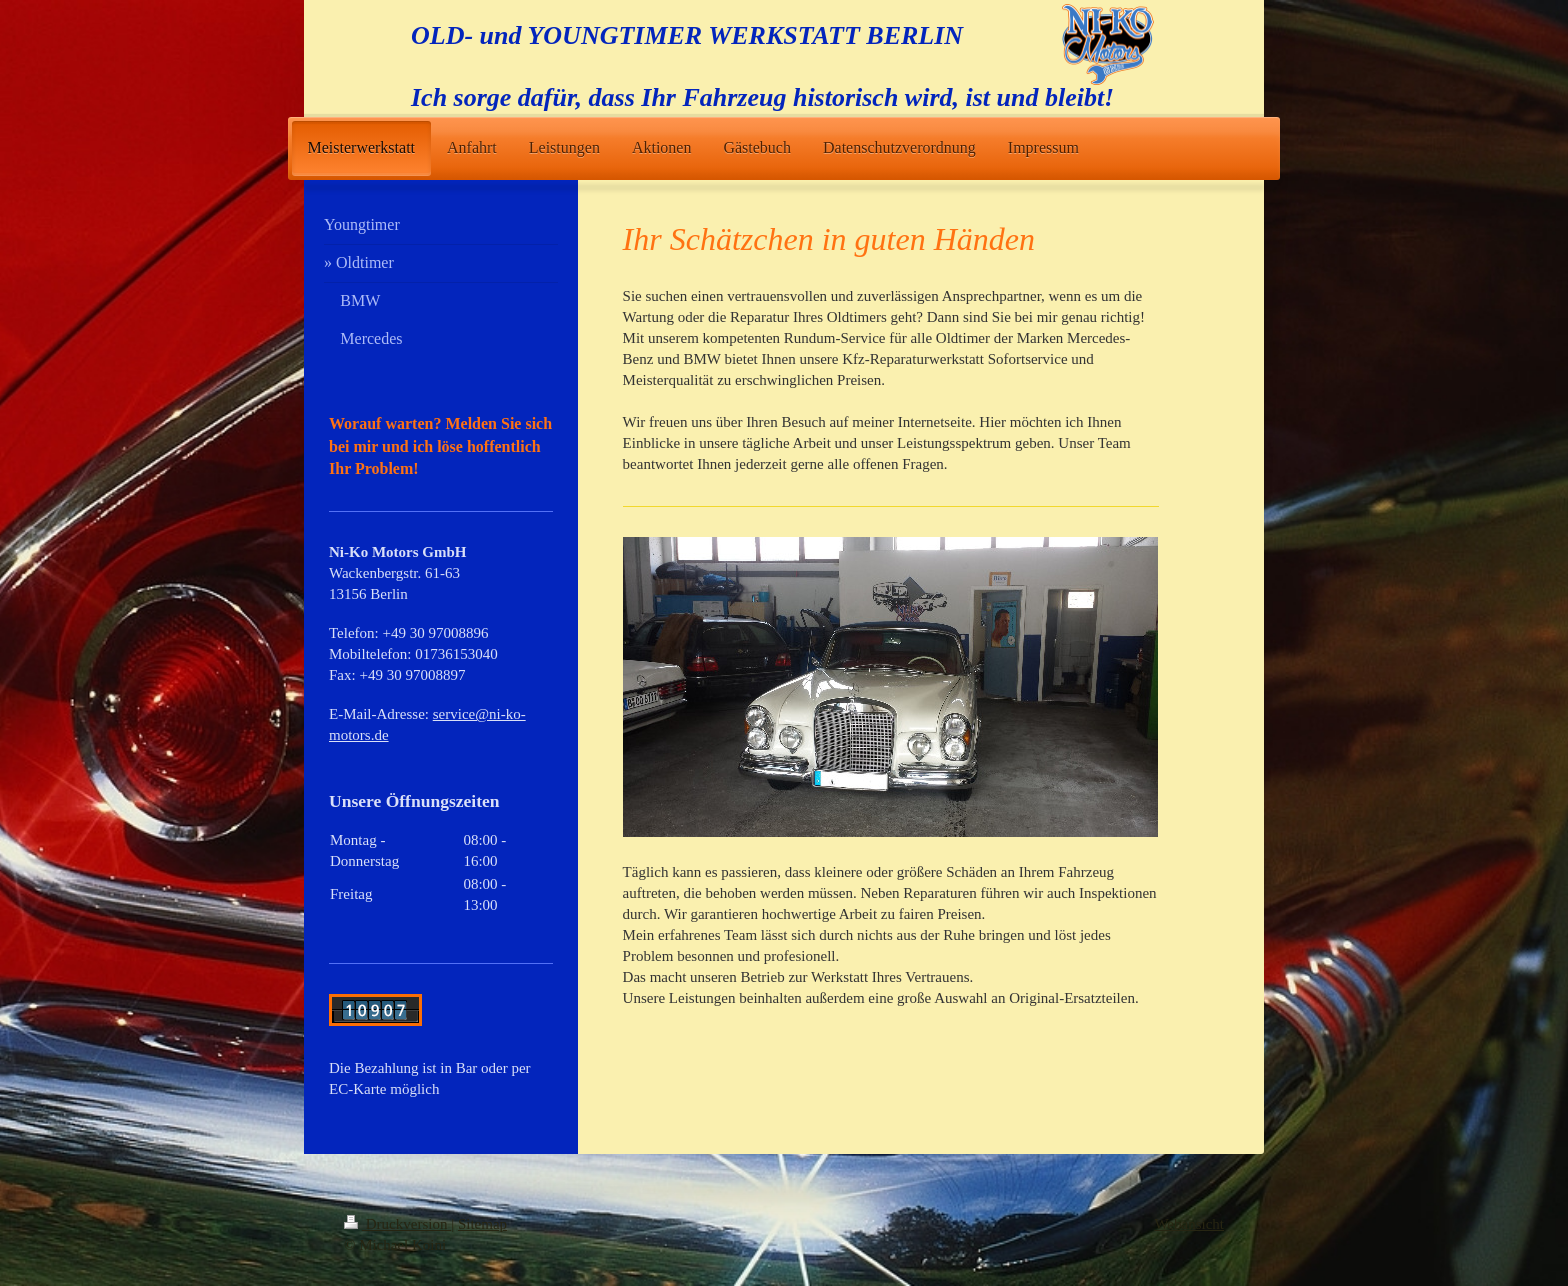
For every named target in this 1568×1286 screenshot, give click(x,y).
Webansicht (1189, 1224)
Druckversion (397, 1224)
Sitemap (482, 1224)
